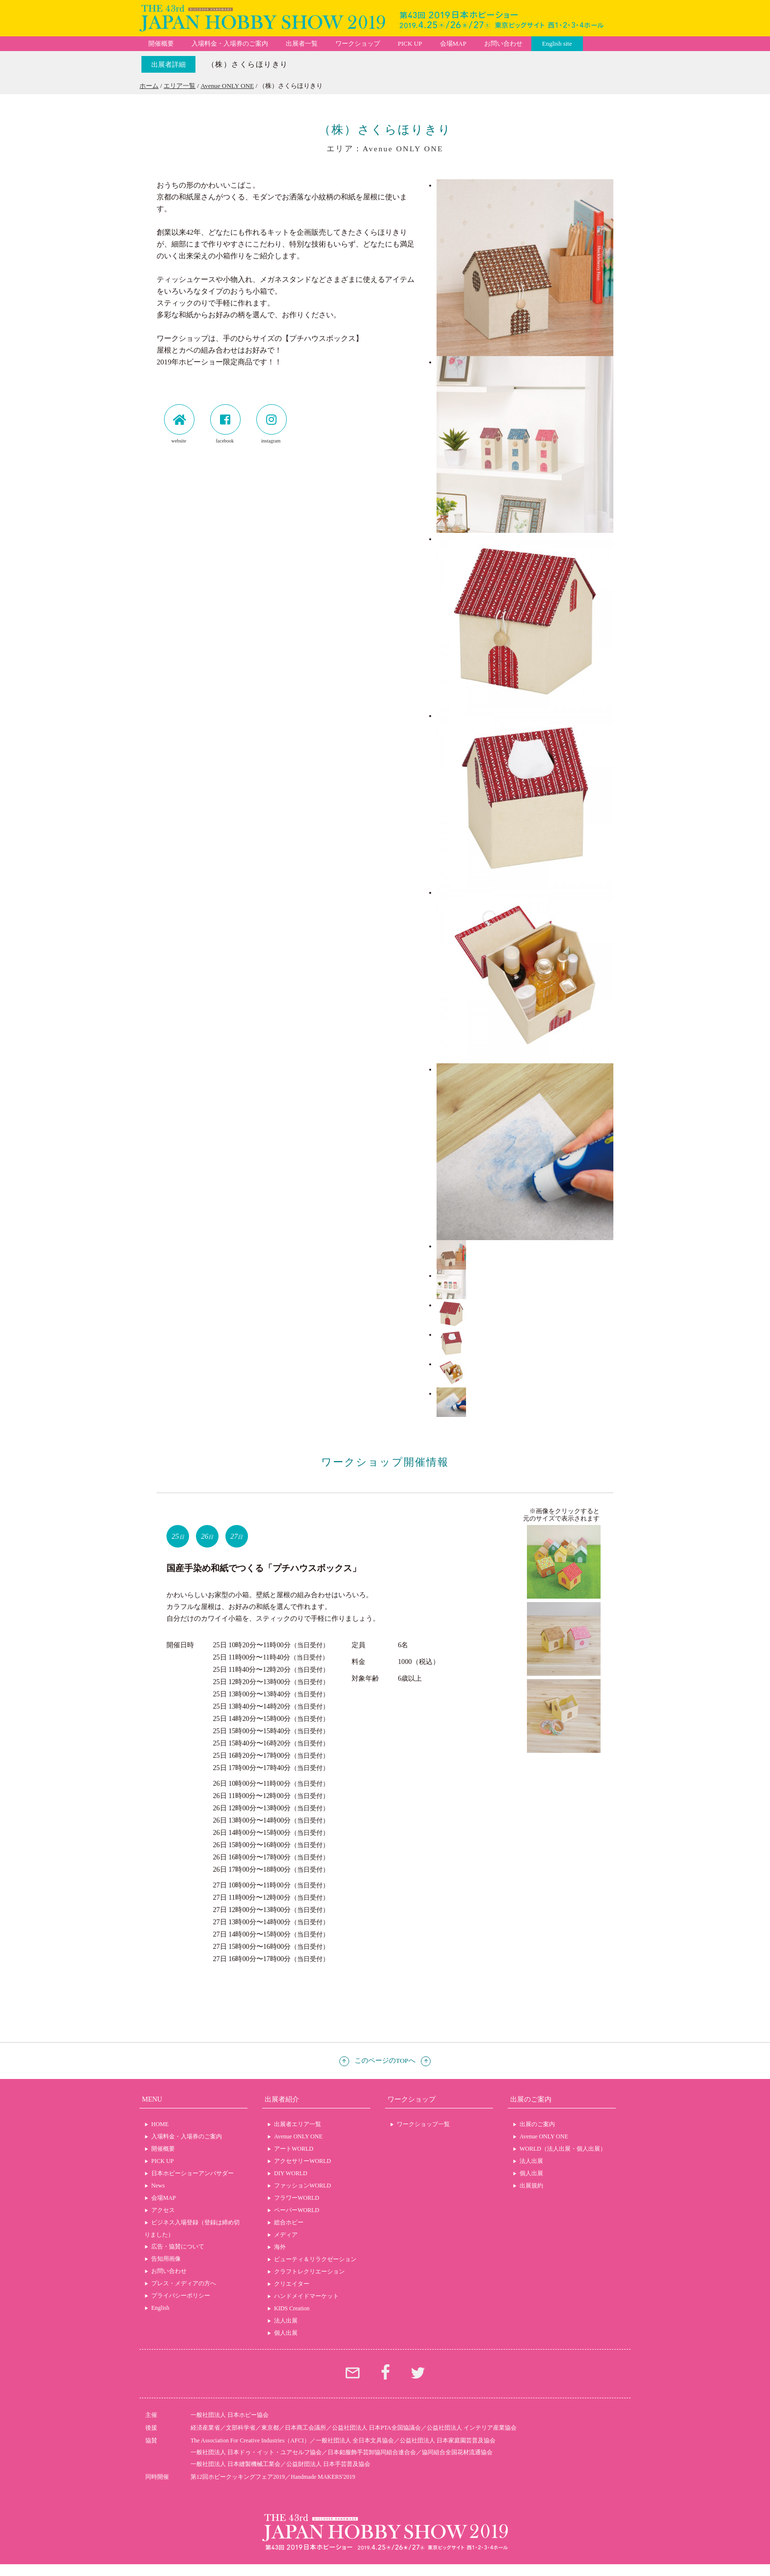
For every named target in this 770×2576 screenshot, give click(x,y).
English (160, 2307)
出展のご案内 (537, 2124)
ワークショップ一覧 (423, 2124)
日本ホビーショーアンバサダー (192, 2173)
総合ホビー (288, 2222)
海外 (280, 2247)
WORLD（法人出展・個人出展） (563, 2148)
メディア (286, 2234)
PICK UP (410, 43)
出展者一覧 (302, 43)
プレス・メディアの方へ (183, 2283)
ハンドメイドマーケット (306, 2296)
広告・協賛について (177, 2246)
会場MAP (453, 43)
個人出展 (286, 2332)
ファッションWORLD (302, 2185)
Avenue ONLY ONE (227, 85)
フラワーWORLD (296, 2197)
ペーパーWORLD (296, 2210)
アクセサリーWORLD (302, 2161)
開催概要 (161, 43)
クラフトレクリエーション (309, 2271)
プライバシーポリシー (180, 2295)
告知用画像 (166, 2258)
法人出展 (286, 2320)
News (158, 2185)
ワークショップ (357, 43)
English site (557, 43)
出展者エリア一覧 (297, 2124)
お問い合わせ (503, 43)
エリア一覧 (179, 85)
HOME (159, 2124)
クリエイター (291, 2283)
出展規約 (531, 2185)
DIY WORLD (290, 2173)
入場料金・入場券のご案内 (230, 43)
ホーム (149, 85)
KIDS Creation (291, 2308)
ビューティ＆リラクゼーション (315, 2259)
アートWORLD (293, 2148)
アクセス (163, 2210)
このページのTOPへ (385, 2060)
